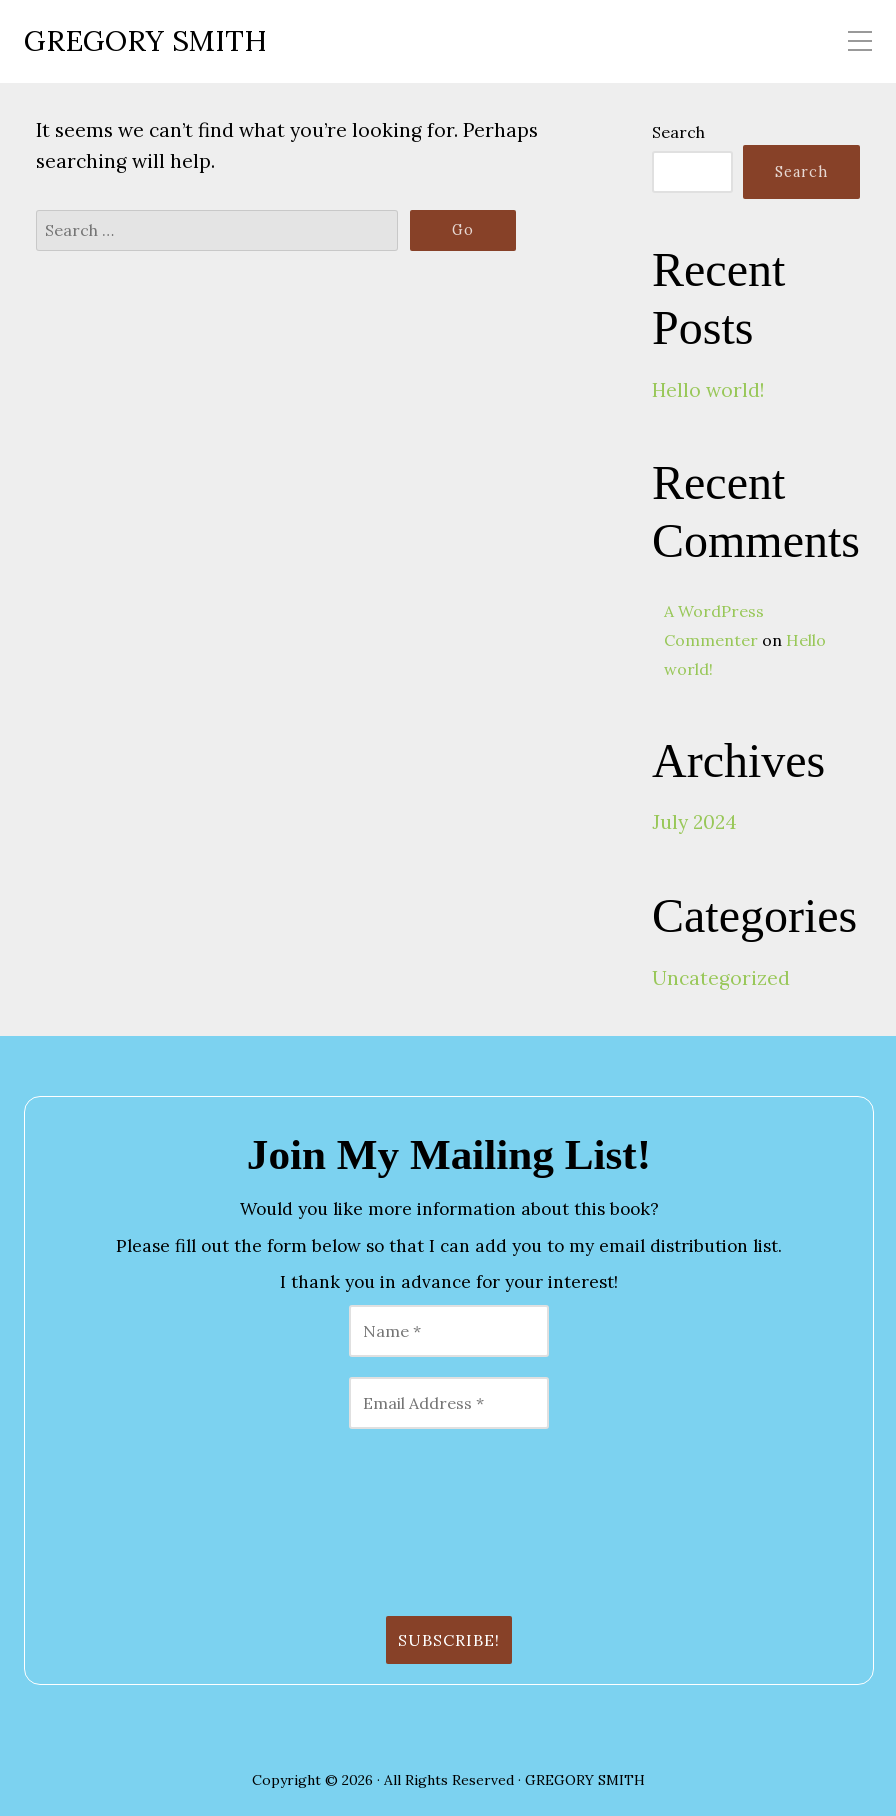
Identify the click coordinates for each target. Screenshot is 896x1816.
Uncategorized (721, 978)
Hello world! (708, 390)
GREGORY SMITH (145, 41)
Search (678, 132)
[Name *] (449, 1331)
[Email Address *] (449, 1403)
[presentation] (127, 1521)
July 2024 (694, 822)
